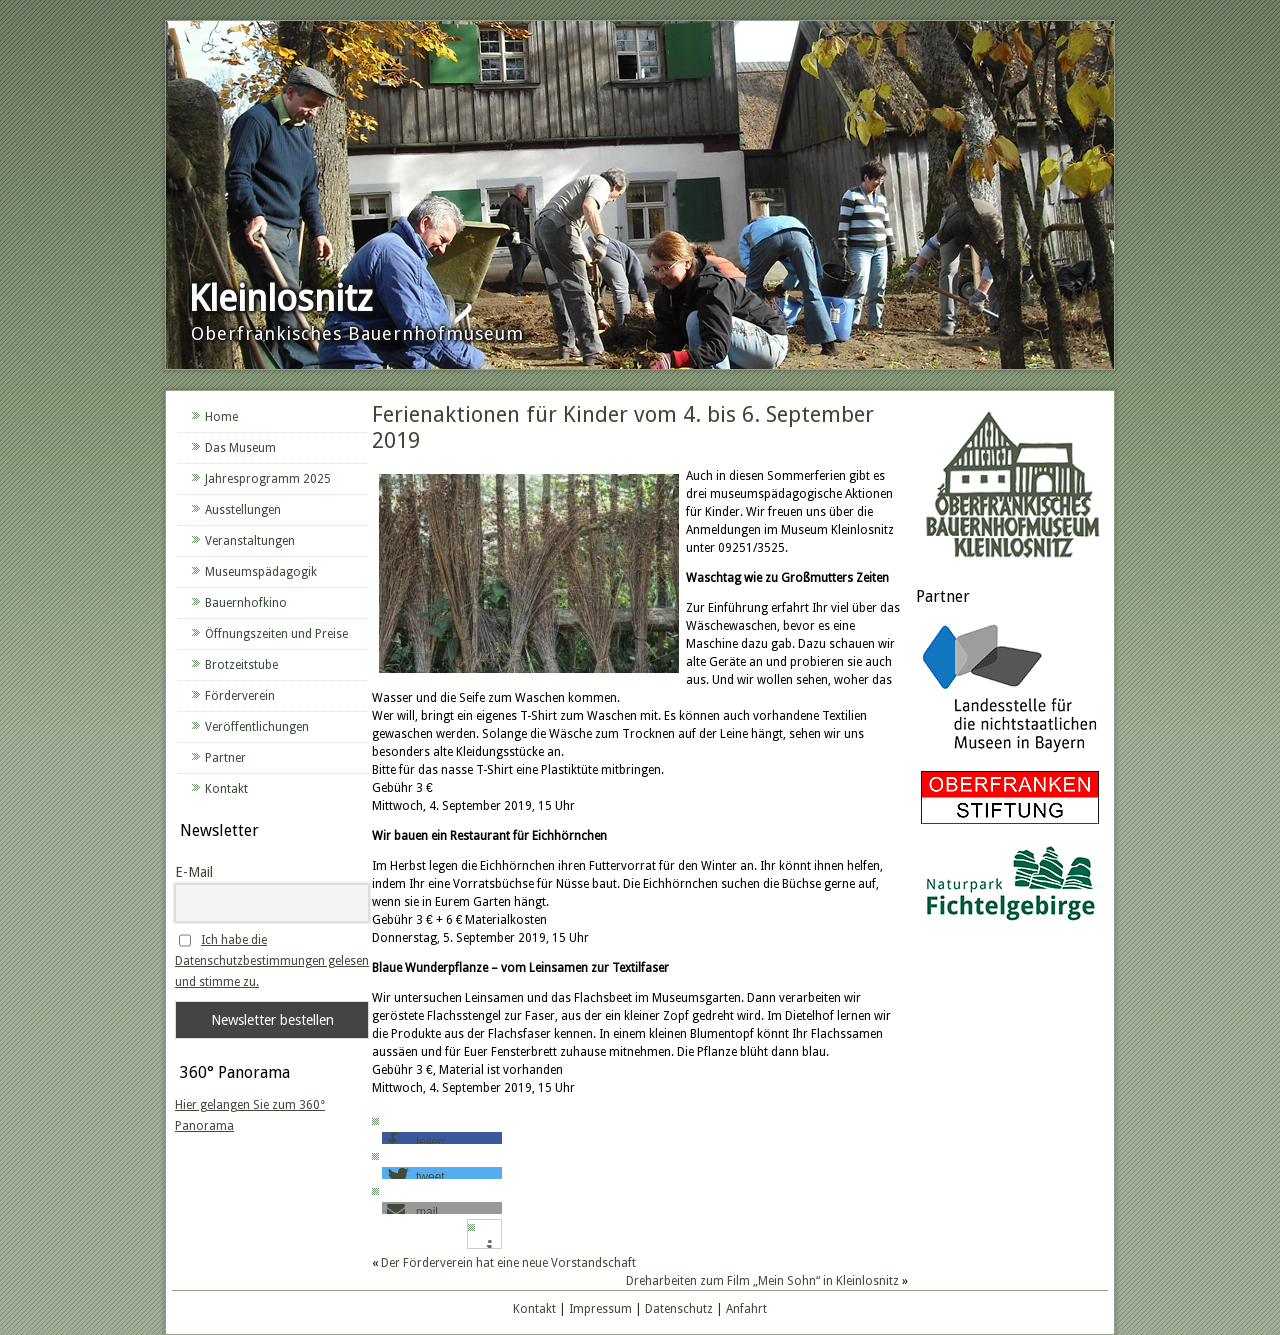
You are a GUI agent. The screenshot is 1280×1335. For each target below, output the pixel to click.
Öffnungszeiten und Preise (276, 634)
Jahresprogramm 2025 (268, 479)
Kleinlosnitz (280, 298)
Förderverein (240, 696)
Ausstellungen (243, 510)
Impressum (600, 1309)
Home (221, 417)
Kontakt (226, 789)
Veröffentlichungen (257, 727)
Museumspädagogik (261, 572)
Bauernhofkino (246, 603)
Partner (225, 758)
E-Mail (194, 872)
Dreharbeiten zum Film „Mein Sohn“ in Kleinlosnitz (762, 1281)
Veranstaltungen (250, 541)
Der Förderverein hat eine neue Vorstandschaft (508, 1263)
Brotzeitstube (241, 665)
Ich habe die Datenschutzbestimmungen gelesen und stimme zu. (272, 961)
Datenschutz (679, 1309)
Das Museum (240, 448)
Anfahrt (746, 1309)
